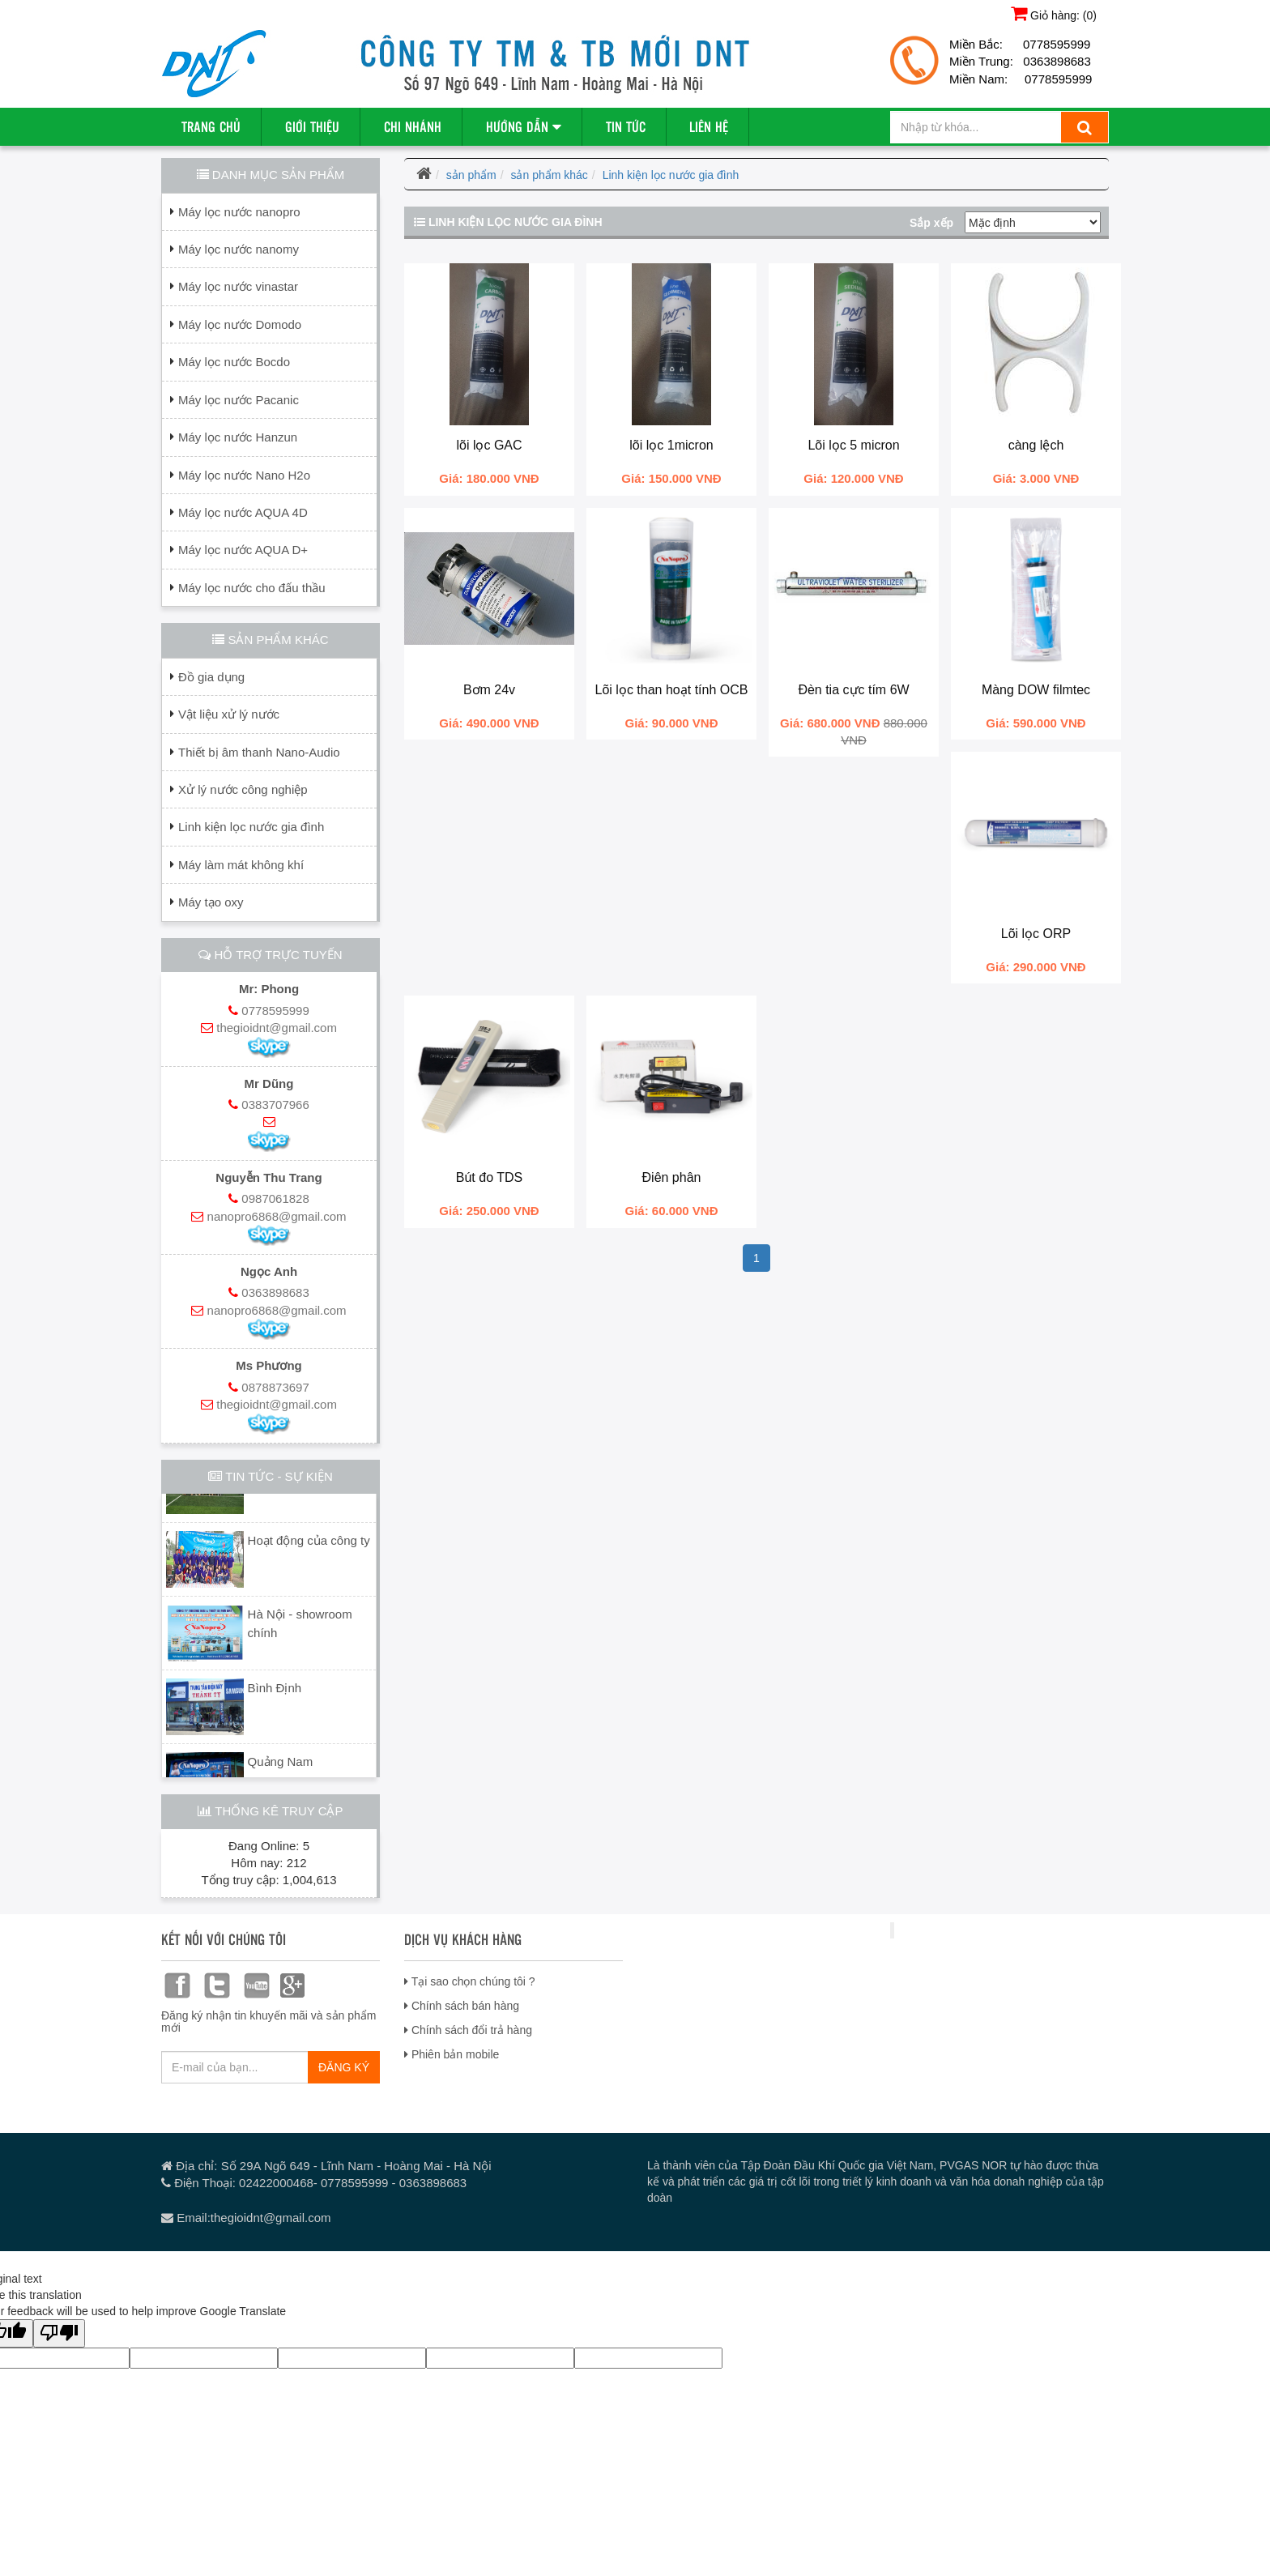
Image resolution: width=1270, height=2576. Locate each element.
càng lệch (1036, 445)
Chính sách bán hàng (461, 2005)
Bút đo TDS (489, 1177)
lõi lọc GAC (489, 445)
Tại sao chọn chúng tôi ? (469, 1981)
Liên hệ (708, 126)
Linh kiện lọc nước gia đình (251, 827)
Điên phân (671, 1177)
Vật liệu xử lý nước (228, 714)
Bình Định (275, 1692)
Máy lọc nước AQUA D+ (243, 550)
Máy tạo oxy (211, 902)
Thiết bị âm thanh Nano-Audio (259, 752)
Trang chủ (211, 126)
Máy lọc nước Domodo (239, 324)
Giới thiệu (312, 126)
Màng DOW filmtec (1036, 690)
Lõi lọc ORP (1036, 933)
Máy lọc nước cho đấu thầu (252, 588)
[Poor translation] (59, 2333)
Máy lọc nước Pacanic (238, 400)
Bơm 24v (489, 690)
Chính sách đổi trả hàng (468, 2030)
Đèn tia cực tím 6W (853, 690)
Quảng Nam (280, 1765)
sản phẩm (471, 174)
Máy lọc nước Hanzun (237, 437)
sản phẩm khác (548, 174)
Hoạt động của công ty (309, 1544)
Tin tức (626, 126)
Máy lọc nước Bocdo (234, 362)
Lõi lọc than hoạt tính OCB (671, 690)
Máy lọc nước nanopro (239, 212)
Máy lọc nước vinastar (238, 286)
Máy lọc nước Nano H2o (244, 475)
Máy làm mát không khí (241, 865)
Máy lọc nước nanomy (238, 249)
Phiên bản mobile (451, 2054)
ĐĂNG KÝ (343, 2067)
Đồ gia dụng (211, 677)
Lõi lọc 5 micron (853, 445)
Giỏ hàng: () (1054, 13)
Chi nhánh (412, 126)
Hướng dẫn (523, 126)
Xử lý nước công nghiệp (243, 789)
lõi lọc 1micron (671, 445)
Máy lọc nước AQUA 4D (243, 512)
